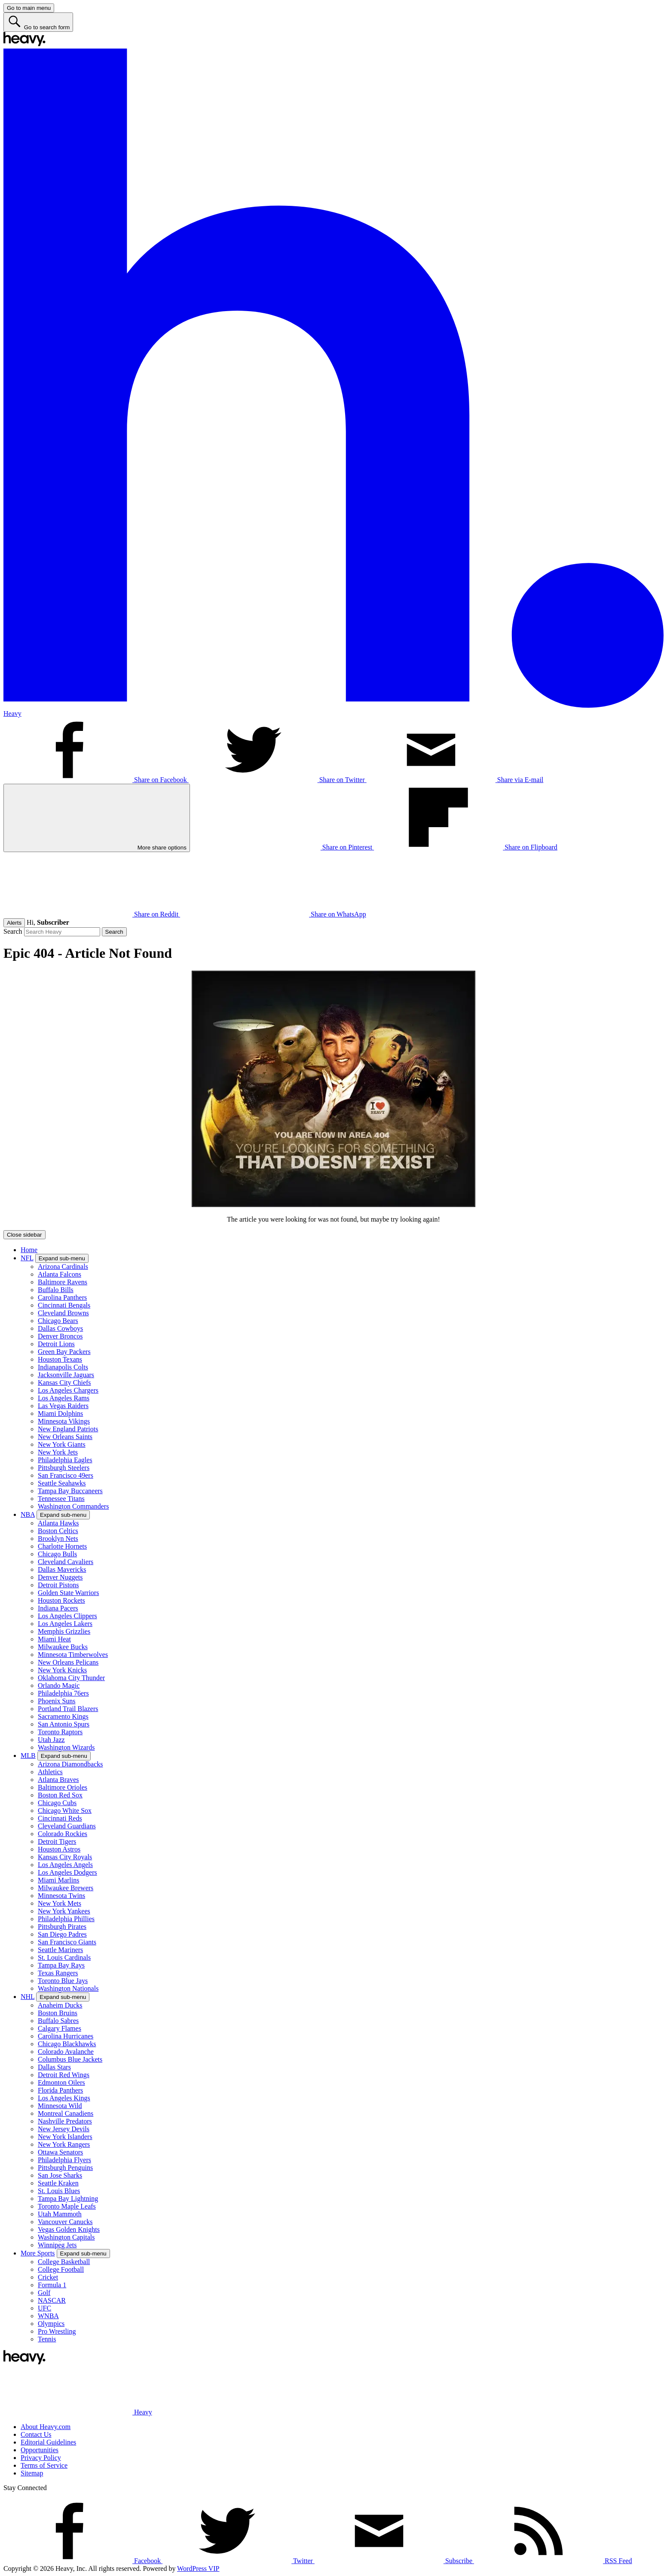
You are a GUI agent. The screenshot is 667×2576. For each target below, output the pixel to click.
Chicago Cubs (57, 1802)
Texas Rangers (58, 1973)
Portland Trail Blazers (68, 1708)
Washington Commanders (73, 1506)
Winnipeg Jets (57, 2245)
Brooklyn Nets (58, 1538)
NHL (27, 1996)
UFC (44, 2308)
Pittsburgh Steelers (63, 1467)
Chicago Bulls (57, 1554)
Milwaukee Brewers (65, 1888)
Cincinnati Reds (60, 1818)
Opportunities (39, 2450)
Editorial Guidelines (48, 2442)
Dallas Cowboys (60, 1328)
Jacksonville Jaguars (66, 1374)
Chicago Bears (58, 1320)
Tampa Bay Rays (61, 1965)
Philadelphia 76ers (63, 1693)
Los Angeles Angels (65, 1864)
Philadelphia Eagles (65, 1460)
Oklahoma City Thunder (71, 1677)
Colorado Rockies (62, 1833)
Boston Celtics (58, 1530)
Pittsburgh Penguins (65, 2167)
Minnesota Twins (61, 1895)
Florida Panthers (60, 2090)
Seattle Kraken (58, 2183)
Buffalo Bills (55, 1289)
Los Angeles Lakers (65, 1623)
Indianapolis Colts (63, 1367)
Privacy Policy (41, 2457)
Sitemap (32, 2473)
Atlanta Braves (58, 1779)
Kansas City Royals (65, 1857)
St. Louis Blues (59, 2190)
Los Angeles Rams (63, 1398)
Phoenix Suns (57, 1701)
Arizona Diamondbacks (70, 1764)
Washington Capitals (66, 2237)
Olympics (51, 2323)
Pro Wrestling (57, 2331)
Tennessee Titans (61, 1498)
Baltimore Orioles (62, 1787)
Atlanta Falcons (59, 1274)
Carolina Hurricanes (65, 2036)
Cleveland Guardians (67, 1826)
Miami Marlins (58, 1880)
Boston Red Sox (60, 1795)
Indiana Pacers (58, 1608)
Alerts (14, 923)
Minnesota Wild (60, 2105)
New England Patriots (68, 1429)
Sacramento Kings (63, 1716)
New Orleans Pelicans (68, 1662)
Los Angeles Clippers (67, 1616)
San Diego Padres (62, 1934)
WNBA (48, 2315)
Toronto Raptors (60, 1732)
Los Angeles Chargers (68, 1390)
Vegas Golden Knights (69, 2229)
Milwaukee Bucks (63, 1646)
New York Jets (58, 1452)
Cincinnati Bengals (64, 1305)
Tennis (47, 2339)
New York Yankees (64, 1911)
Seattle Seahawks (62, 1483)
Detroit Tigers (57, 1841)
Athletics (50, 1771)
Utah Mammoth (60, 2214)
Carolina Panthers (62, 1297)
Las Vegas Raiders (63, 1405)
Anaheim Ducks (60, 2005)
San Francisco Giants (67, 1942)
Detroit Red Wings (63, 2074)
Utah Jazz (51, 1739)
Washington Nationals (68, 1988)
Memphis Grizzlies (64, 1631)
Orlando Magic (59, 1685)
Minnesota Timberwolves (73, 1654)
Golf (44, 2292)
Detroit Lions (56, 1344)
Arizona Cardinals (63, 1266)
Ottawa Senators (60, 2152)
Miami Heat (54, 1639)
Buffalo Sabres (58, 2020)
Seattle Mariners (60, 1949)
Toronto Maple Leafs (67, 2206)
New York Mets (59, 1903)
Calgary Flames (59, 2028)
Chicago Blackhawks (67, 2043)
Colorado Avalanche (66, 2051)
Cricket (48, 2277)
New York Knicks (62, 1670)
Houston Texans (60, 1359)
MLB (28, 1755)
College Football (61, 2269)
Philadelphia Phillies (66, 1918)
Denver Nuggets (60, 1577)
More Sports (38, 2253)
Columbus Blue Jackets (70, 2059)
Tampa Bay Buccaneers (70, 1490)
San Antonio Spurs (63, 1724)
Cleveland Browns (63, 1313)
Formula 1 (52, 2285)
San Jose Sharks (60, 2175)
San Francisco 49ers (65, 1475)
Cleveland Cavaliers (65, 1561)
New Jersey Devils (63, 2129)
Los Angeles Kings (64, 2098)
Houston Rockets (61, 1600)
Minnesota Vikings (64, 1421)
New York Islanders (65, 2136)
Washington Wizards (66, 1747)
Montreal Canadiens (65, 2113)
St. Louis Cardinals (64, 1957)
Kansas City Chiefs (64, 1382)
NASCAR (52, 2300)
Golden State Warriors (68, 1592)
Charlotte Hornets (62, 1546)
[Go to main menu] (28, 7)
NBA (28, 1514)
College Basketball (64, 2261)
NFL (27, 1258)
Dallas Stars (54, 2067)
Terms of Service (44, 2465)
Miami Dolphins (60, 1413)
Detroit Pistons (58, 1585)
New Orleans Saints (65, 1436)
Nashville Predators (65, 2121)
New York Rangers (64, 2144)
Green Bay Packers (64, 1351)
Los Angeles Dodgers (67, 1872)
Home (29, 1249)
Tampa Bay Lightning (68, 2198)
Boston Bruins (57, 2013)
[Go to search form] (38, 22)
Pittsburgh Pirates (62, 1926)
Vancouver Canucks (65, 2221)
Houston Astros (59, 1849)
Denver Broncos (60, 1336)
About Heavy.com (45, 2426)
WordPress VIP (198, 2568)
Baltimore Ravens (62, 1282)
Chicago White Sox (65, 1810)
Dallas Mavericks (62, 1569)
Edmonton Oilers (61, 2082)
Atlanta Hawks (58, 1523)
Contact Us (36, 2434)
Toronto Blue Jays (63, 1980)
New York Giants (62, 1444)
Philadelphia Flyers (64, 2159)
